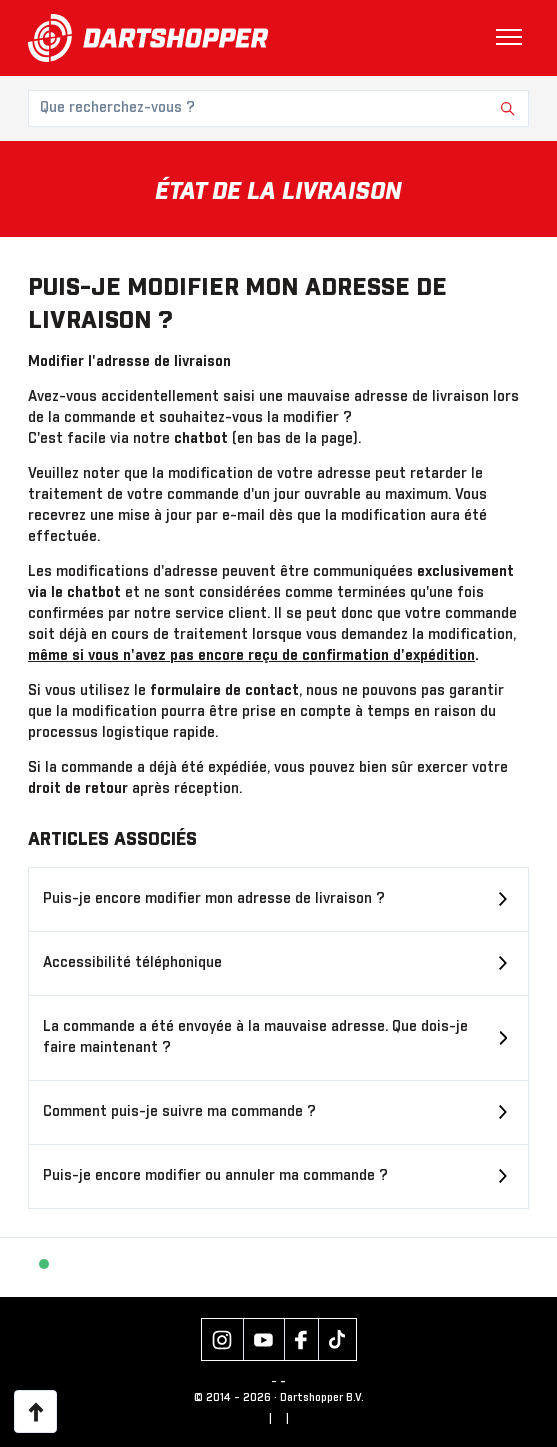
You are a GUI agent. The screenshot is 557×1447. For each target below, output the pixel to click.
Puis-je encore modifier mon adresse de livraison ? (214, 899)
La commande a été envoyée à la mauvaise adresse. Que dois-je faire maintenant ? (255, 1037)
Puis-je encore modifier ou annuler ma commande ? (215, 1176)
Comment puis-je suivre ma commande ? (179, 1112)
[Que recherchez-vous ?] (278, 108)
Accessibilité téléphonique (132, 963)
